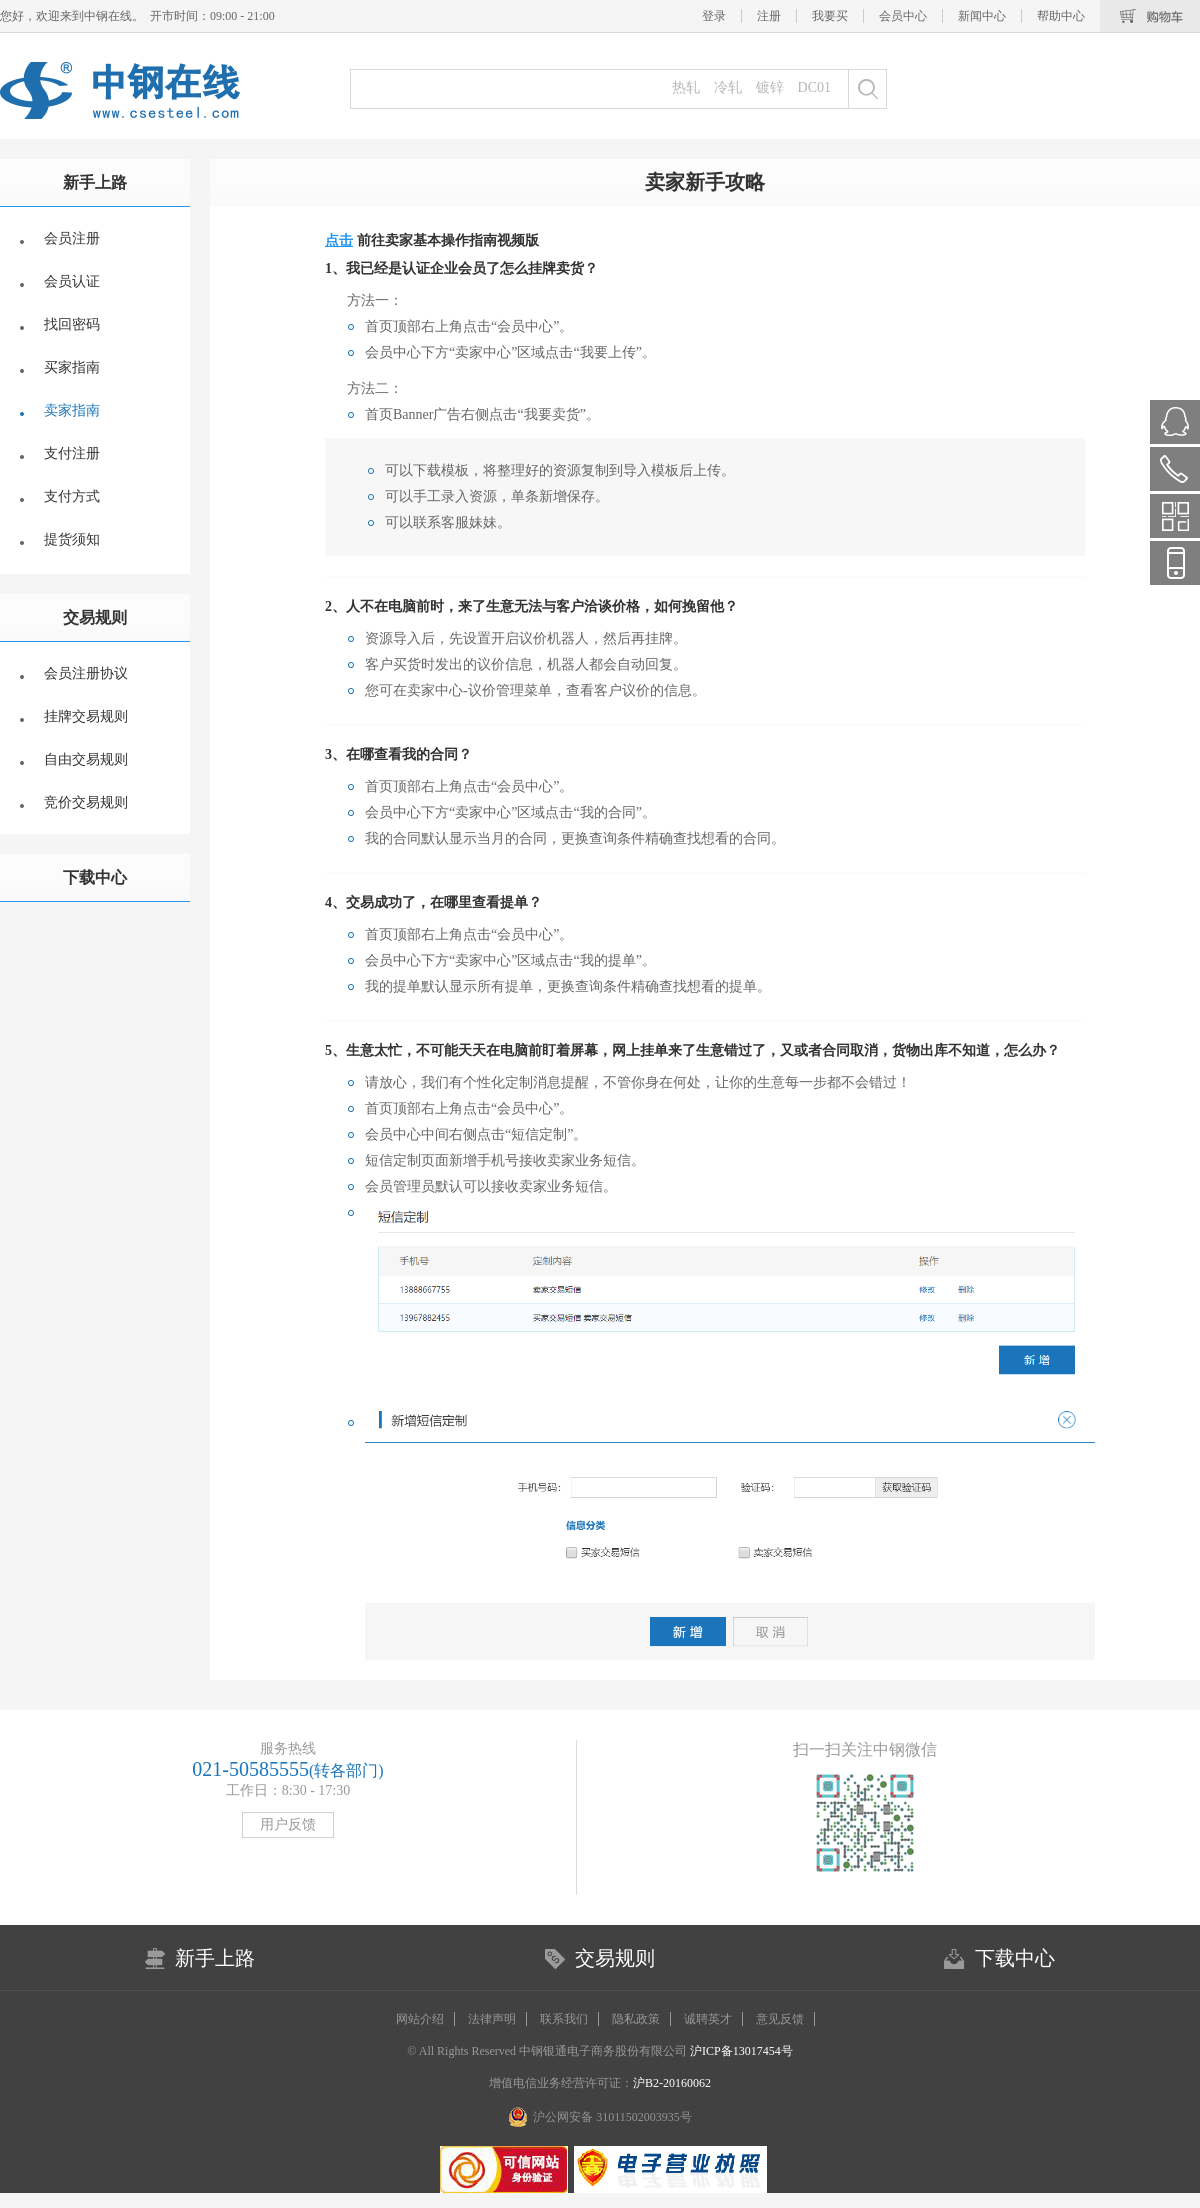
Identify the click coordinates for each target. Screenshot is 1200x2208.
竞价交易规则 (86, 802)
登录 (714, 16)
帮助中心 (1061, 16)
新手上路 (95, 182)
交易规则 (95, 617)
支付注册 (72, 453)
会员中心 (903, 16)
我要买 (830, 16)
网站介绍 (420, 2019)
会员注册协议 (86, 673)
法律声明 (492, 2019)
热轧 (686, 87)
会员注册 (72, 238)
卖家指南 (72, 410)
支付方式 (72, 496)
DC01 (814, 87)
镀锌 (770, 87)
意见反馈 (780, 2019)
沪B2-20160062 (672, 2083)
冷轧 (728, 87)
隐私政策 (636, 2019)
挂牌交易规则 (86, 716)
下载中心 (95, 877)
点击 (339, 240)
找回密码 (72, 324)
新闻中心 (982, 16)
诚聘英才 (708, 2019)
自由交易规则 (86, 759)
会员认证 (72, 281)
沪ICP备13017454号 (740, 2051)
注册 (769, 16)
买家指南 (72, 367)
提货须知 (72, 539)
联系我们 (564, 2019)
